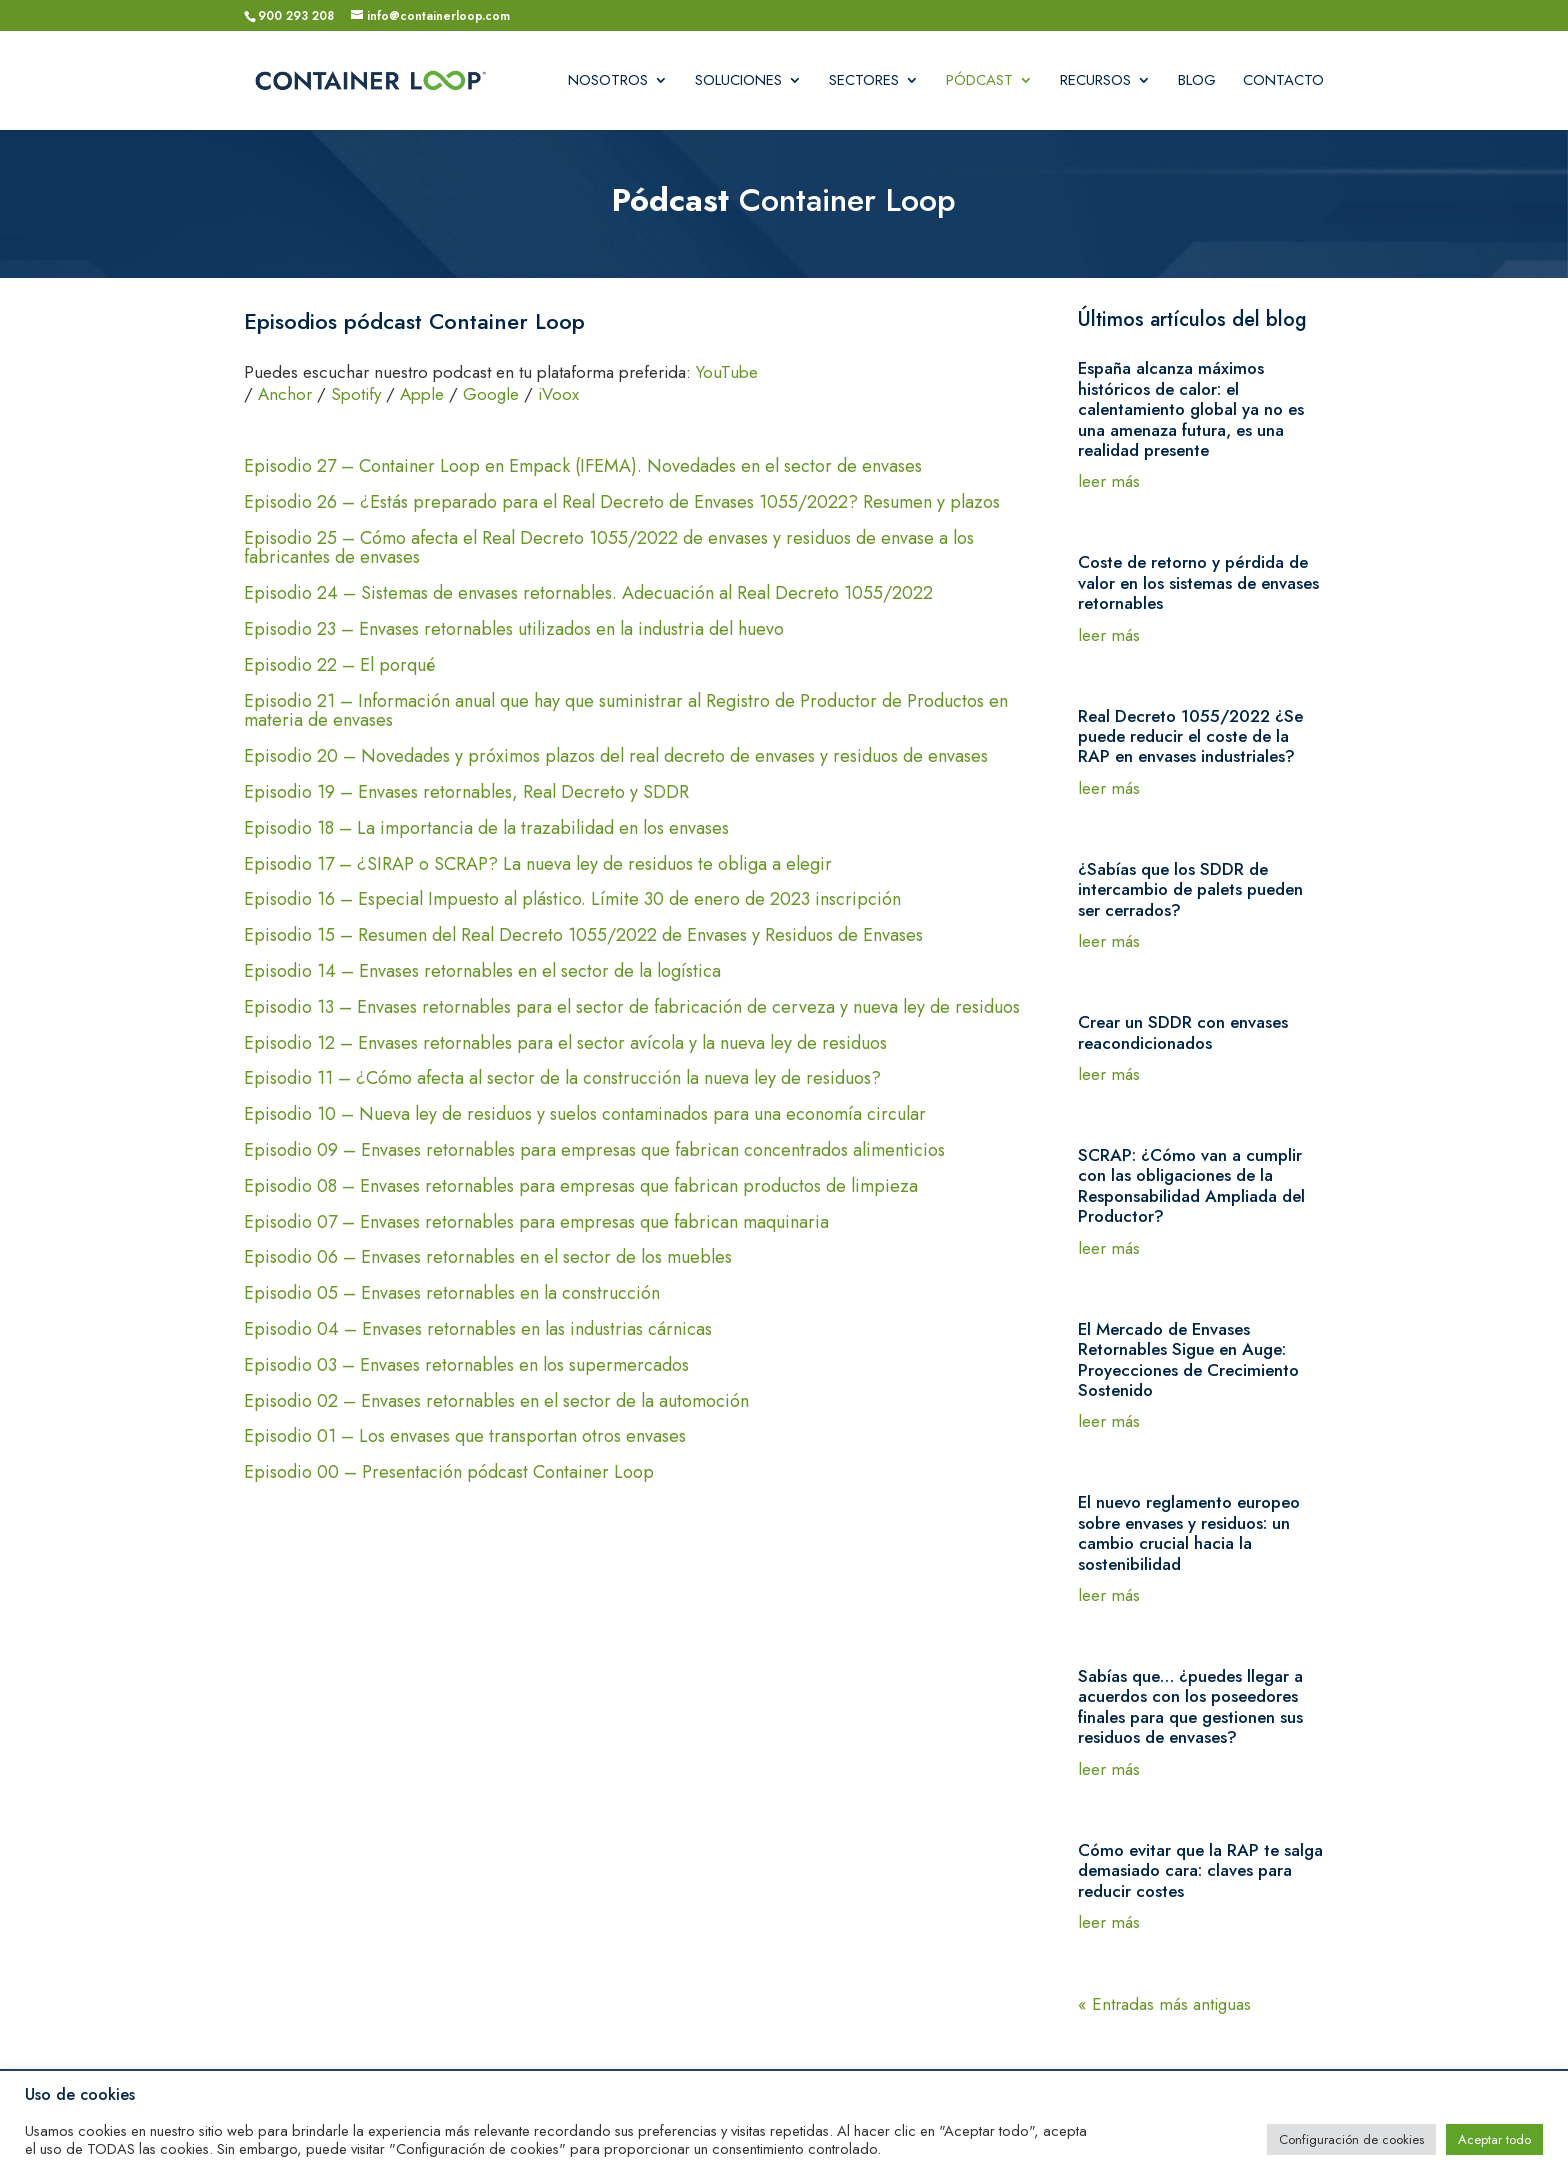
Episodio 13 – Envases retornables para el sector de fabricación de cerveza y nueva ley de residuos (632, 1009)
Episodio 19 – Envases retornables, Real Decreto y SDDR (466, 794)
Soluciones (738, 82)
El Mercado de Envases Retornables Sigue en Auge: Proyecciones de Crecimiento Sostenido (1188, 1359)
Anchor (285, 394)
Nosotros (608, 82)
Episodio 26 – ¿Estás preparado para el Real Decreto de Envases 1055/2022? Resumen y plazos (622, 504)
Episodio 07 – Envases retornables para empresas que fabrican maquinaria (536, 1224)
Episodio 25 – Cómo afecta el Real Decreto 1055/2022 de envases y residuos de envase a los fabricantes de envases (609, 550)
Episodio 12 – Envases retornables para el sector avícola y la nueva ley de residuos (565, 1045)
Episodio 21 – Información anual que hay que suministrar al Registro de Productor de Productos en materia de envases (626, 713)
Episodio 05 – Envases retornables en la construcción (452, 1295)
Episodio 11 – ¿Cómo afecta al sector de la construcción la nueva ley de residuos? (562, 1080)
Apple (422, 394)
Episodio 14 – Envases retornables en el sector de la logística (482, 973)
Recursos (1095, 82)
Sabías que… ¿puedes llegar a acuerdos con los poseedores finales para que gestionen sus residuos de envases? (1190, 1706)
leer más (1109, 481)
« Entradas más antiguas (1164, 2004)
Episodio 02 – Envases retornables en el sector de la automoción (496, 1403)
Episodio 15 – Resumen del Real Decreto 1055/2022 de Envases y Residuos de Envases (583, 937)
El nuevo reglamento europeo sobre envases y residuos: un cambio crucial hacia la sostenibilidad (1189, 1532)
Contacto (1283, 82)
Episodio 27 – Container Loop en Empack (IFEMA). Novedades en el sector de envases (583, 468)
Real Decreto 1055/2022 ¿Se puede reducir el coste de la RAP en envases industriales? (1190, 736)
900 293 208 (296, 16)
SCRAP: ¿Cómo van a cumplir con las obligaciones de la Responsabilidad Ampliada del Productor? (1191, 1185)
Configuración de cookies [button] (1351, 2139)
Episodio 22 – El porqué (362, 667)
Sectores (864, 82)
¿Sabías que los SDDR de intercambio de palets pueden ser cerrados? (1190, 889)
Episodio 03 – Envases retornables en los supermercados (466, 1367)
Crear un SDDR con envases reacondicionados (1183, 1032)
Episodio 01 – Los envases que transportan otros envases (465, 1438)
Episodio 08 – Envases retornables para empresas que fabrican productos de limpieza (581, 1188)
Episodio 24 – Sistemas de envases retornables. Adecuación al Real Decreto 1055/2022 (588, 595)
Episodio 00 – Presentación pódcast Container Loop (449, 1474)
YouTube (727, 372)
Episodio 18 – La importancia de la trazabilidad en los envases (486, 830)
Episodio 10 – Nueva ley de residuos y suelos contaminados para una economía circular (585, 1116)
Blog (1197, 82)
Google (491, 394)
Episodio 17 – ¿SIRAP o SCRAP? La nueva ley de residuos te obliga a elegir (538, 866)
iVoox (558, 394)
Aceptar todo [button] (1494, 2139)
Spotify (356, 394)
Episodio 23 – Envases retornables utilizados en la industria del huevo (536, 631)
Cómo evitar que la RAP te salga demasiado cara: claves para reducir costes (1200, 1870)
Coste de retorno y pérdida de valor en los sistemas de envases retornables (1198, 582)
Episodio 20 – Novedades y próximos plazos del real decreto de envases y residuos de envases (616, 758)
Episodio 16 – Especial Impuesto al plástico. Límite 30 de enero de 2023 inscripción (572, 901)
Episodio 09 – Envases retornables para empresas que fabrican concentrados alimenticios (594, 1152)
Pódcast (979, 82)
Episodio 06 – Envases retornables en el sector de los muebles (488, 1259)
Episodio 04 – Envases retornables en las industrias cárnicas (478, 1331)
